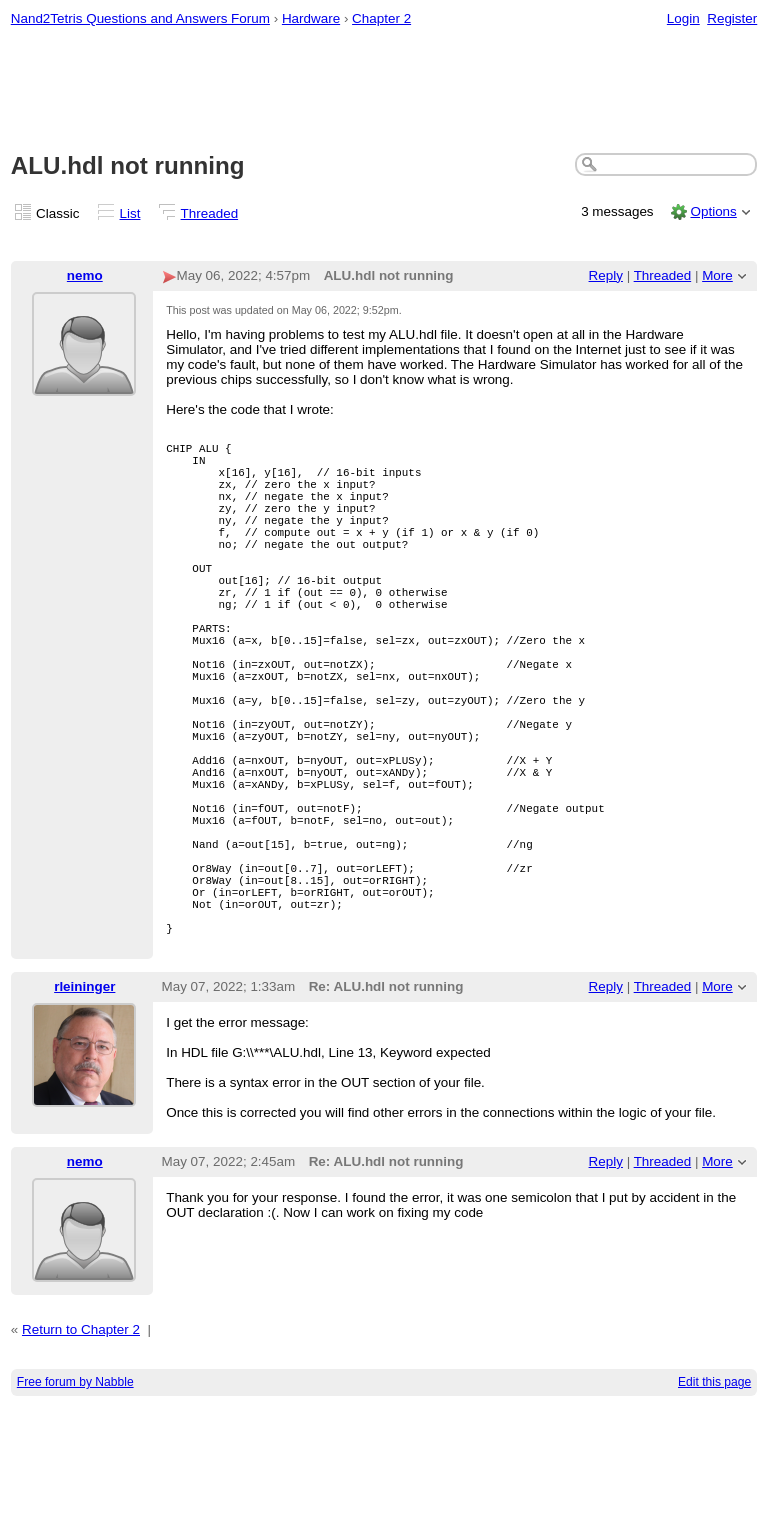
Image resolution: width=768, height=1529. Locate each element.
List (130, 213)
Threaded (210, 213)
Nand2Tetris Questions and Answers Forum (140, 18)
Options (713, 211)
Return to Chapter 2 (81, 1452)
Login (683, 18)
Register (732, 18)
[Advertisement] (384, 91)
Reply (606, 275)
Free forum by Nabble (75, 1505)
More (717, 275)
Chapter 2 (381, 18)
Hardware (311, 18)
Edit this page (714, 1505)
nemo (85, 275)
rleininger (84, 1109)
